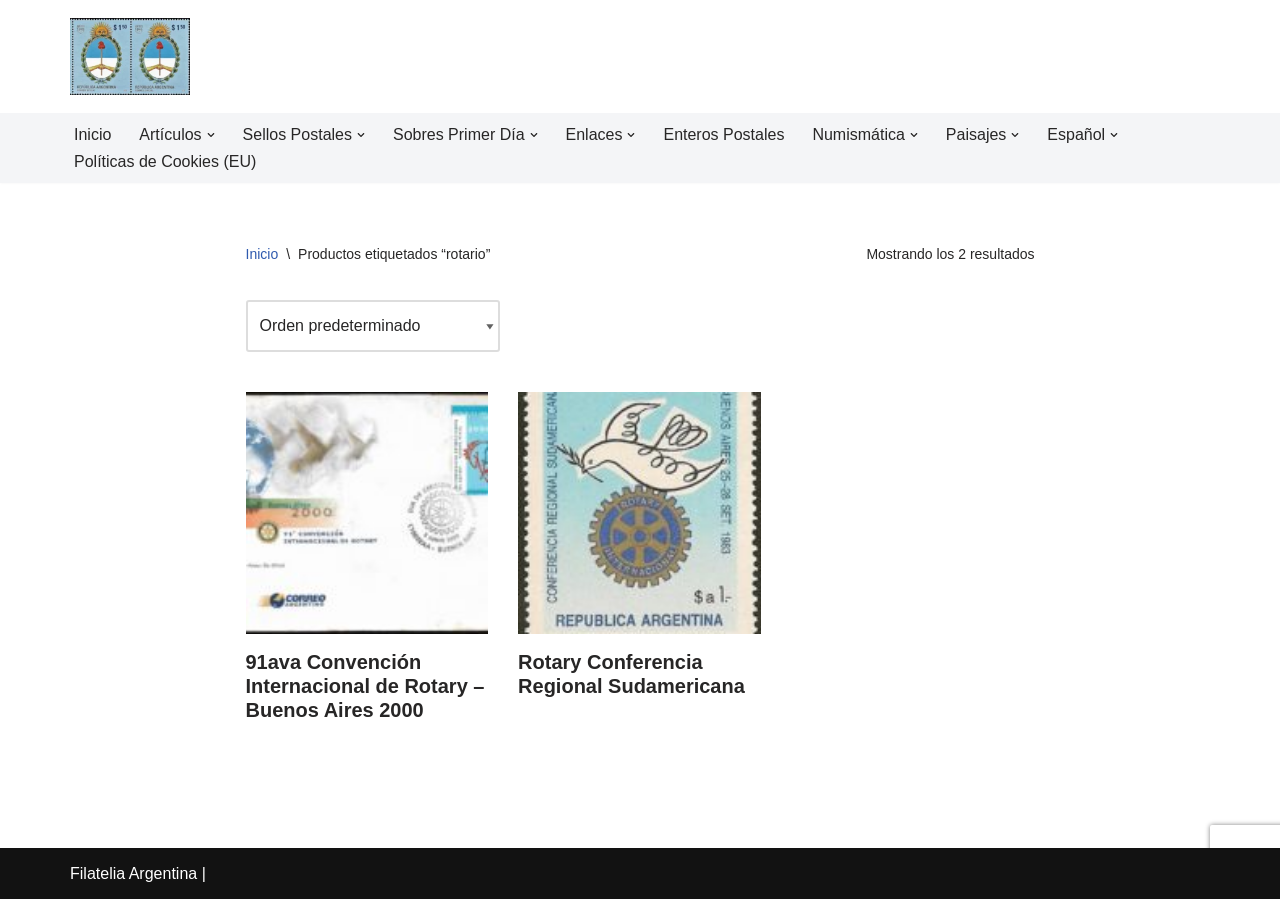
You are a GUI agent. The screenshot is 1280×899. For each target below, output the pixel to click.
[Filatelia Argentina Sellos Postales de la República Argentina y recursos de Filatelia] (130, 56)
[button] (211, 135)
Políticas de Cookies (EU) (165, 161)
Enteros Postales (724, 134)
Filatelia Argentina (133, 873)
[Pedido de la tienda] (373, 325)
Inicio (92, 134)
